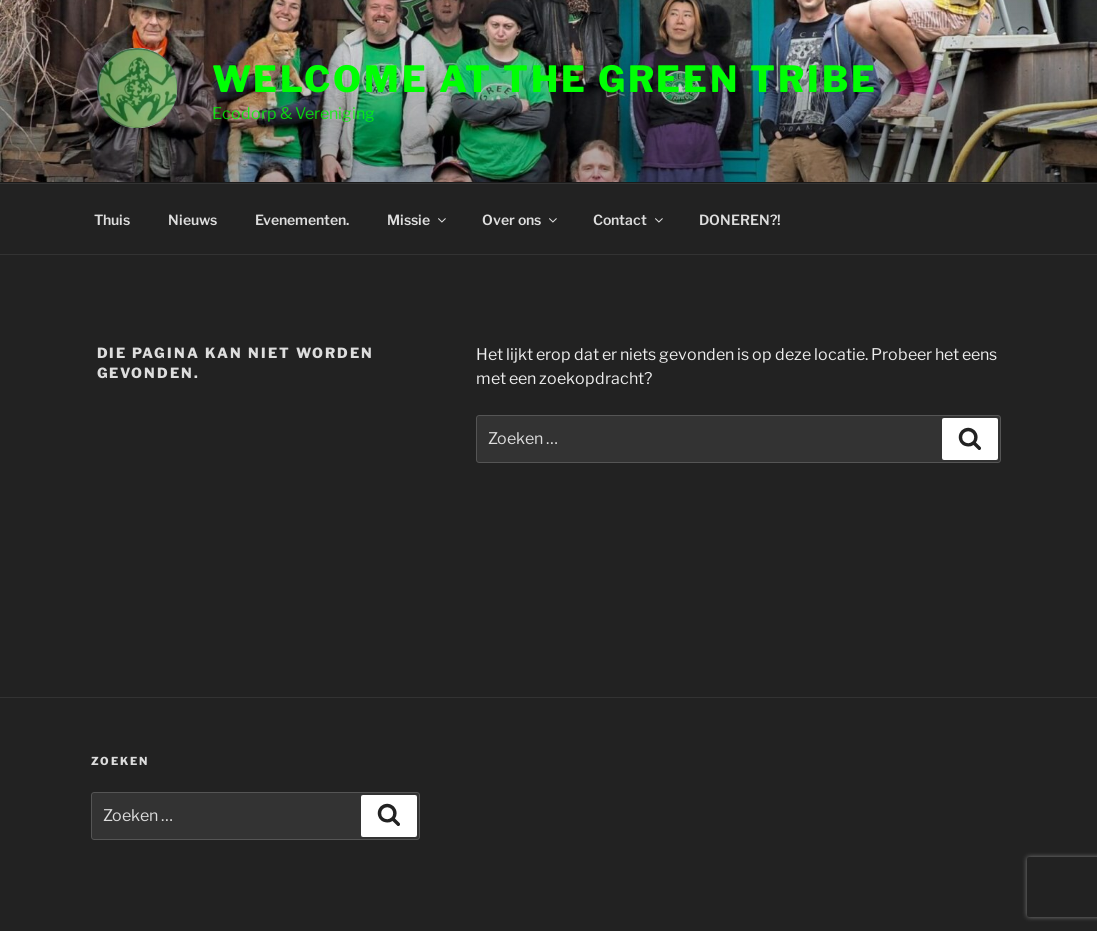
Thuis (112, 219)
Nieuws (192, 219)
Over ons (521, 219)
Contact (629, 219)
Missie (418, 219)
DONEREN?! (740, 219)
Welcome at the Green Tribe (545, 79)
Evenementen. (302, 219)
